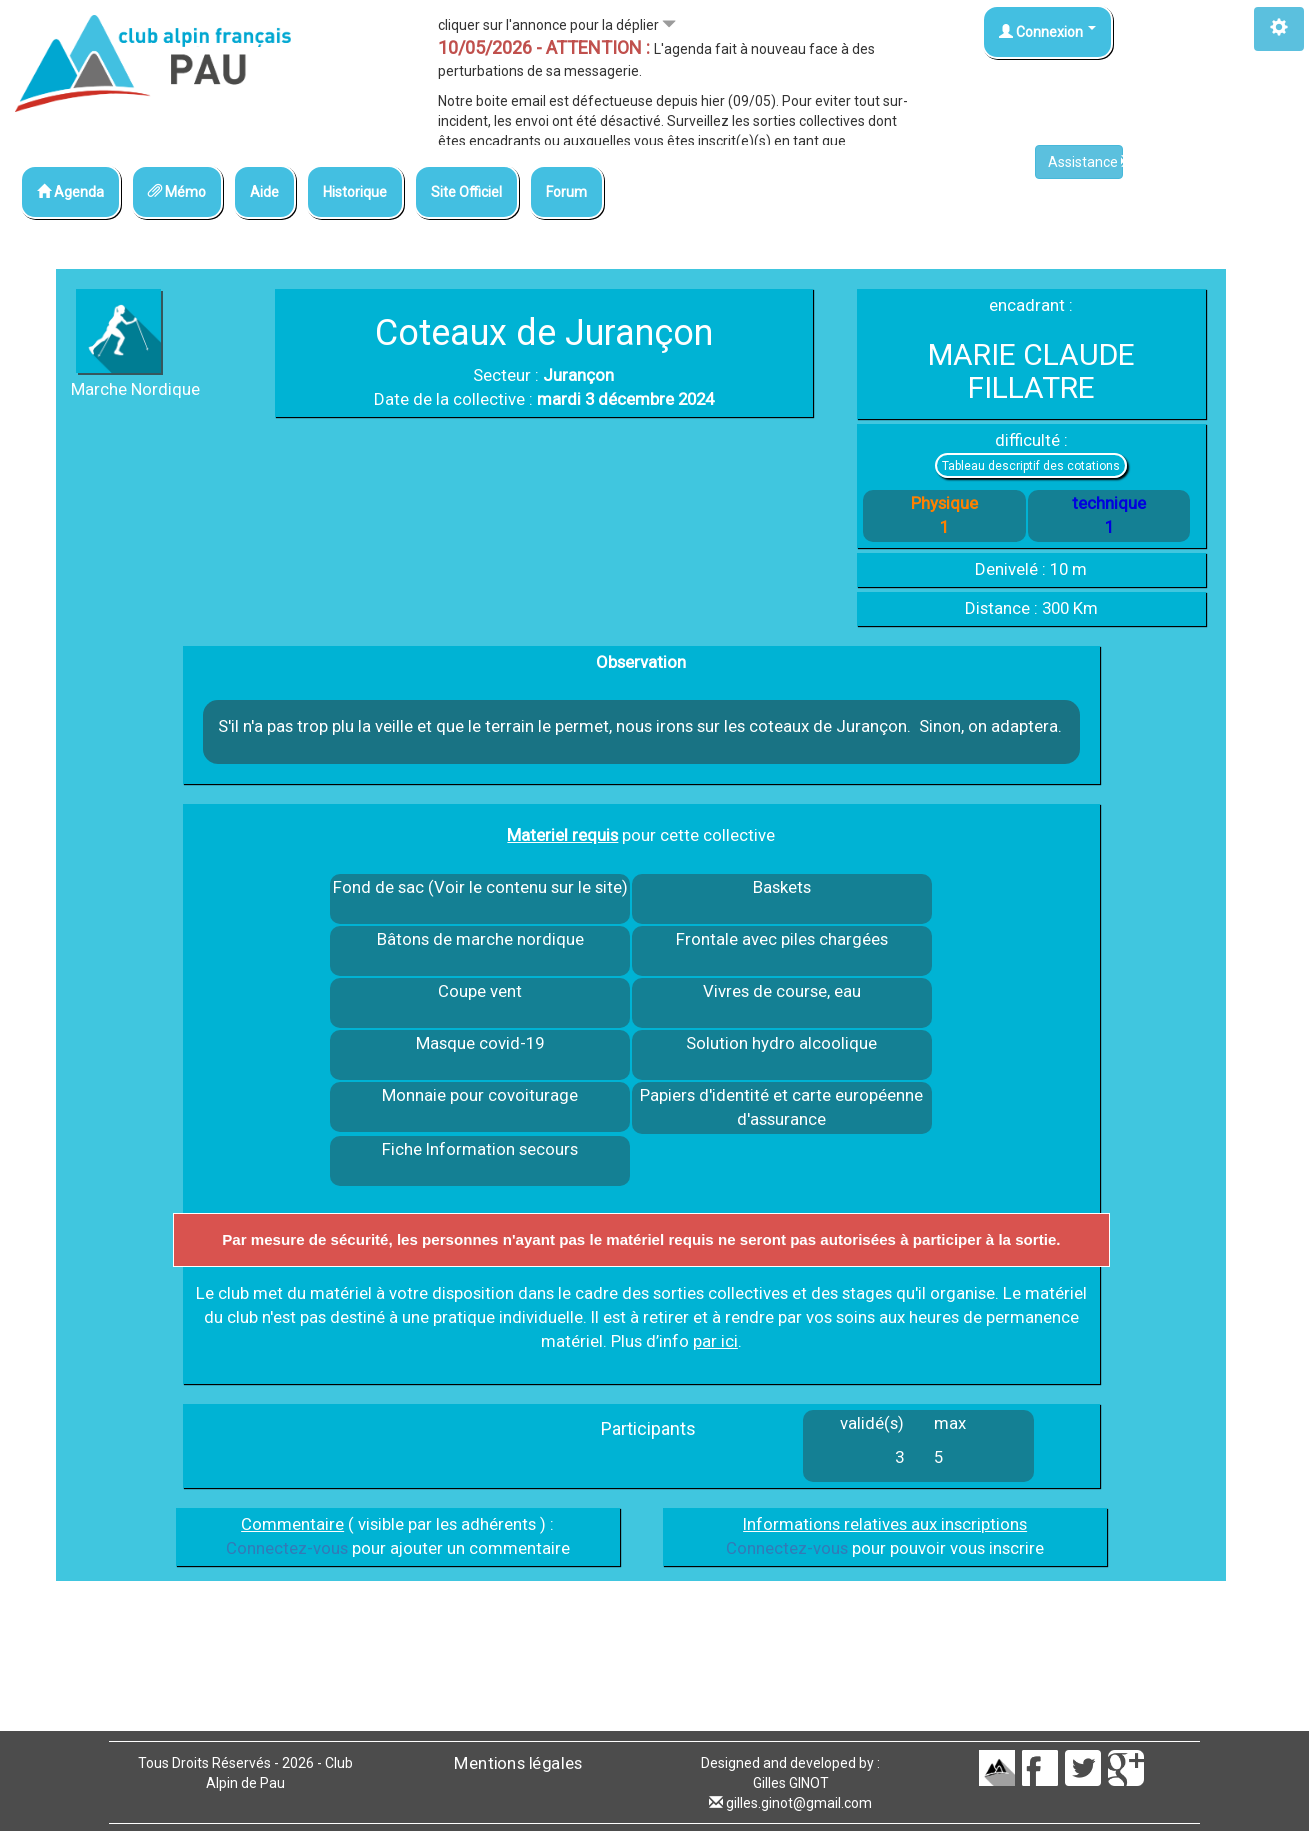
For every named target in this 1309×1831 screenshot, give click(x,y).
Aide (264, 192)
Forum (566, 192)
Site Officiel (466, 192)
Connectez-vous (287, 1548)
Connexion (1047, 32)
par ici (715, 1341)
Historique (355, 192)
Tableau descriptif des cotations (1031, 466)
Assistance (1085, 162)
